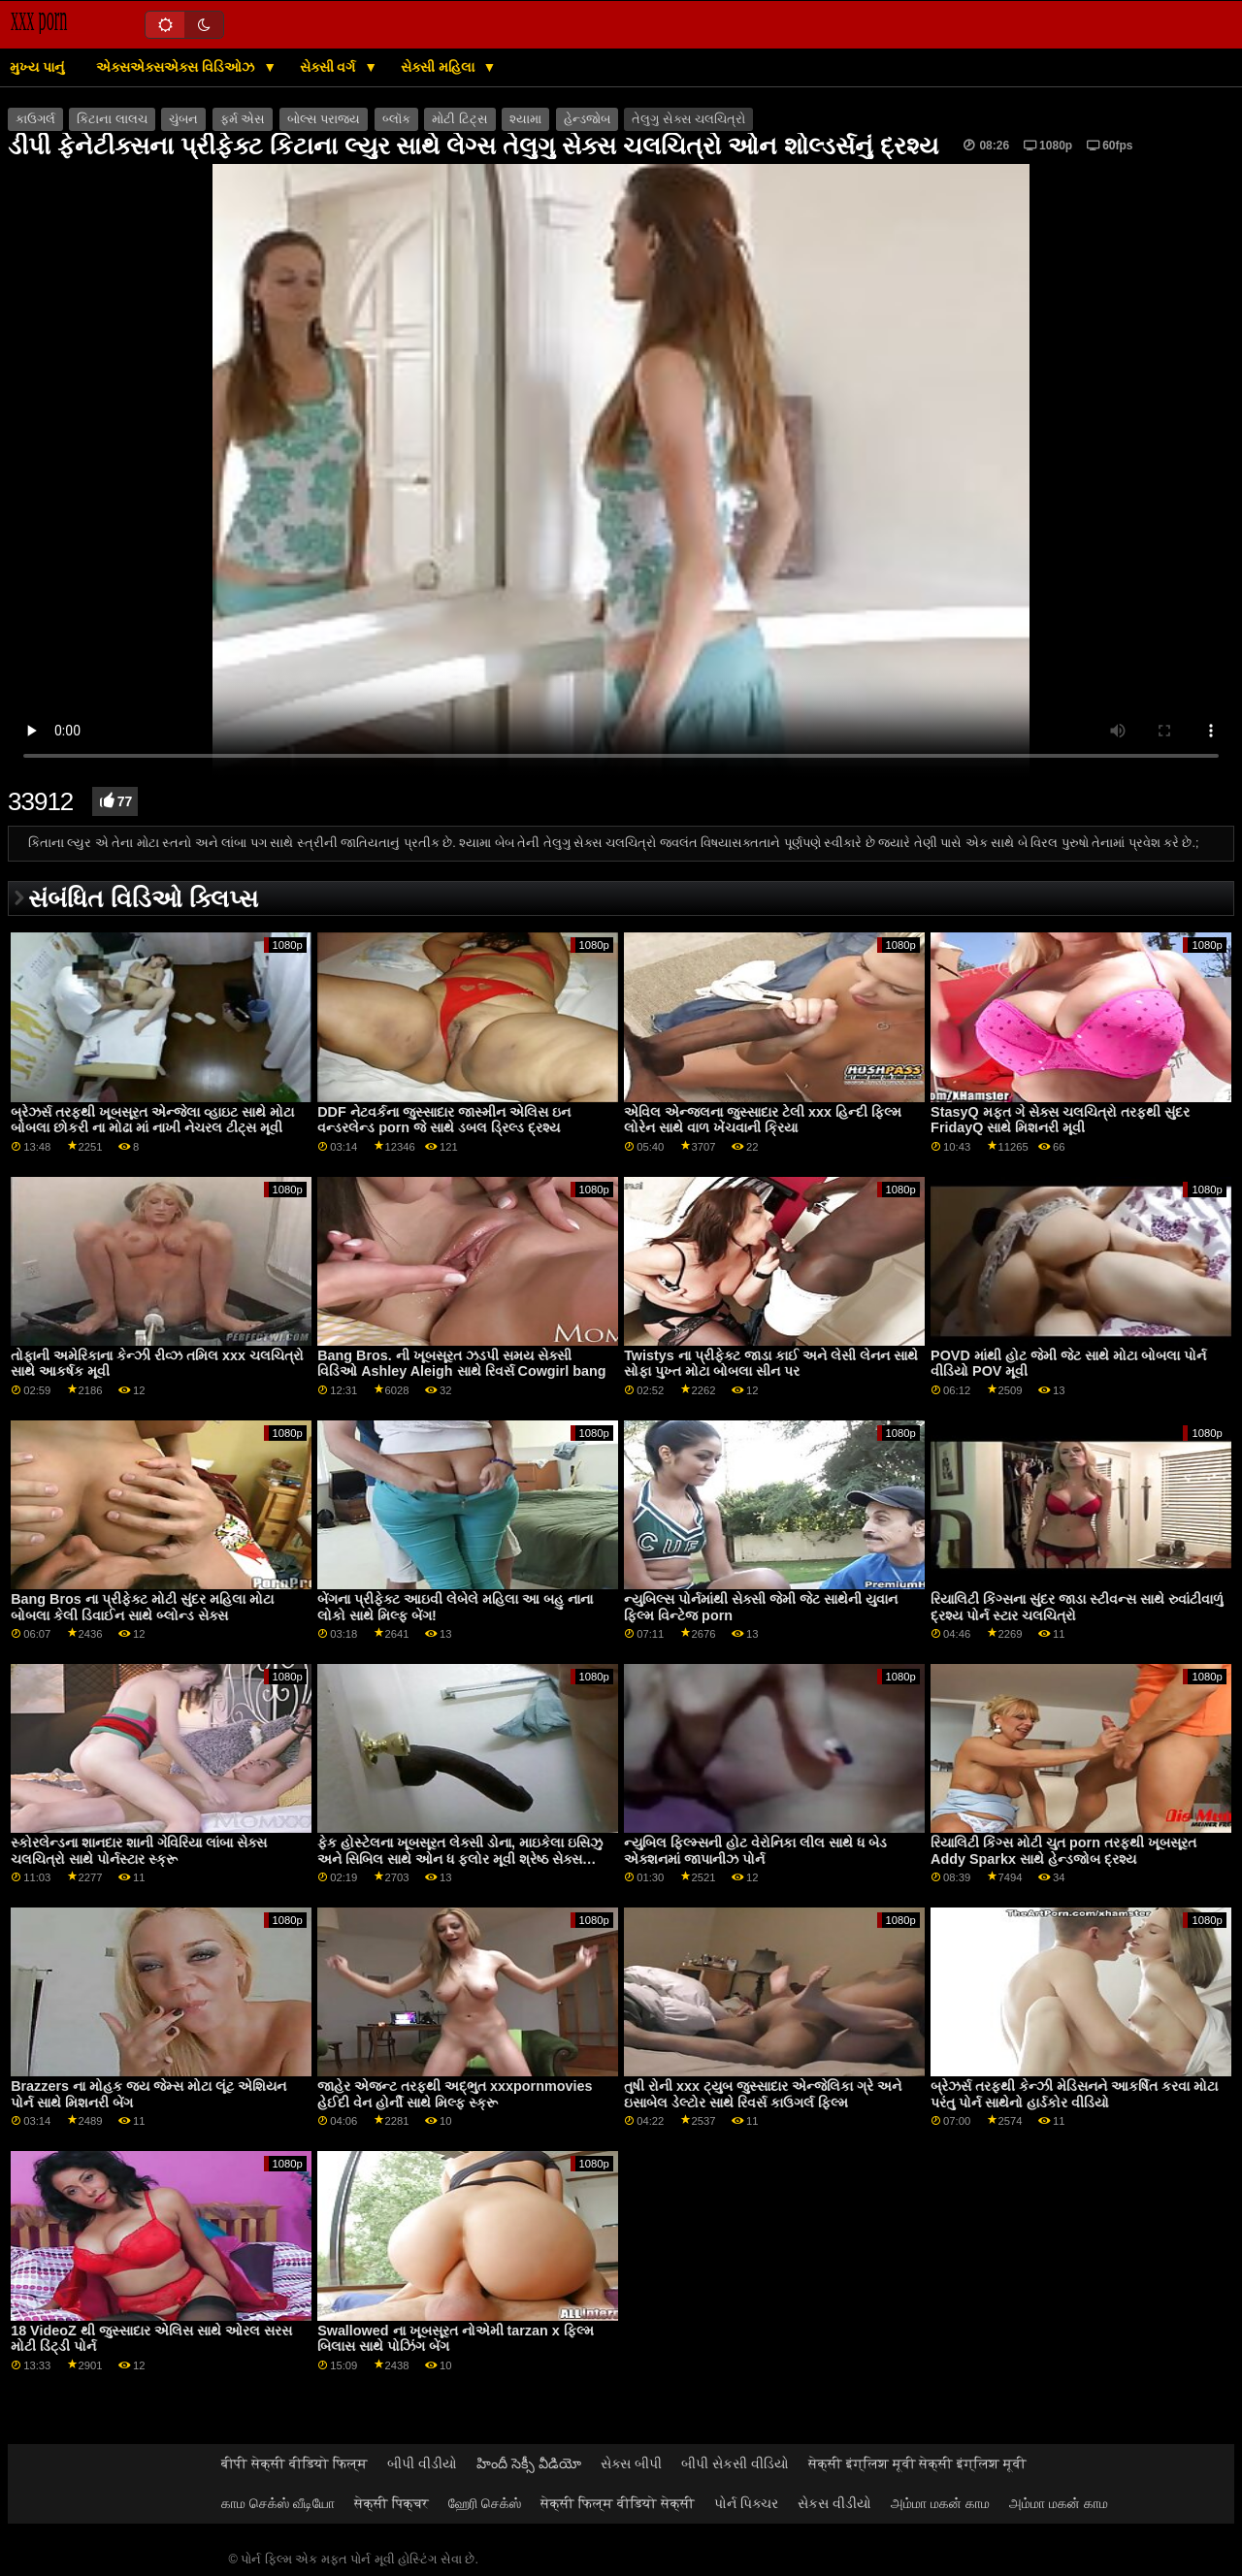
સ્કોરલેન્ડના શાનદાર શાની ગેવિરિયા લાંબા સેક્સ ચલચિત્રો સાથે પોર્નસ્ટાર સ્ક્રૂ (139, 1851)
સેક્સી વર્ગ (330, 67)
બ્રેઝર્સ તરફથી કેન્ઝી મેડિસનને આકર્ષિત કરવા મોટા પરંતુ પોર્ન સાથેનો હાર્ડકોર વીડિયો (1074, 2094)
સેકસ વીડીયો (834, 2503)
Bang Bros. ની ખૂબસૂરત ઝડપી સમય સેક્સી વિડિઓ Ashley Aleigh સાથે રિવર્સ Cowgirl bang (461, 1364)
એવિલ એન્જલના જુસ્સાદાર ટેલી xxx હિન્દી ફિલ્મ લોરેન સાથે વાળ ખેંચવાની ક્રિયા (762, 1120)
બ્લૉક (396, 119)
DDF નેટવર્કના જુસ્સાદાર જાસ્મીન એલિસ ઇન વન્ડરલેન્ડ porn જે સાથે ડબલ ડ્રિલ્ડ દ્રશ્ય (443, 1120)
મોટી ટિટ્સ (459, 119)
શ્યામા (525, 119)
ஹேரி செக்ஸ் (484, 2503)
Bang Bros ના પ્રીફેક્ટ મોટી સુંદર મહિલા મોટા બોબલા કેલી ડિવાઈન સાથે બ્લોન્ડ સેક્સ (142, 1607)
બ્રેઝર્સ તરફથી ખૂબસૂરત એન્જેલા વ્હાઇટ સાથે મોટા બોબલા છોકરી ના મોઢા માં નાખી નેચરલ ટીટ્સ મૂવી (152, 1120)
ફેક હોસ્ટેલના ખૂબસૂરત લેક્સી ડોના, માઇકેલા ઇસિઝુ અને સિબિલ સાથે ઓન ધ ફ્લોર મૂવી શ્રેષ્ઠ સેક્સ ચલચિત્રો (460, 1858)
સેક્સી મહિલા (439, 67)
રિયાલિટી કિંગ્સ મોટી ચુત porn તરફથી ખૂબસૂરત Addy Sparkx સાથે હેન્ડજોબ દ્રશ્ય (1063, 1851)
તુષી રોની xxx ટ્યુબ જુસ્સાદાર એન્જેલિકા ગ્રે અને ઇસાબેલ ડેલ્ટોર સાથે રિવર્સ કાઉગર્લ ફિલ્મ (762, 2094)
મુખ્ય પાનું (37, 67)
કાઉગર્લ (35, 119)
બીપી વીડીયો (422, 2463)
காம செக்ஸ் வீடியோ (278, 2503)
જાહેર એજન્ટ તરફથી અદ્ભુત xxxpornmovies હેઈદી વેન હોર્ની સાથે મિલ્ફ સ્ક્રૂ (454, 2094)
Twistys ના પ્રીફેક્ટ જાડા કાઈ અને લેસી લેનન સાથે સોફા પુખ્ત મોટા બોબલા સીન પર (771, 1364)
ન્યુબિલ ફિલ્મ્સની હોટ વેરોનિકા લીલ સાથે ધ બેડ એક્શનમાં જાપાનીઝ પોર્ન (755, 1851)
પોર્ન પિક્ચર (746, 2503)
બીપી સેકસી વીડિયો (735, 2463)
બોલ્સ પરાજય (323, 119)
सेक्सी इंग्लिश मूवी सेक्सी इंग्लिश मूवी (918, 2463)
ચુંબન (183, 119)
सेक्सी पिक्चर (391, 2503)
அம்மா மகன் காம (940, 2503)
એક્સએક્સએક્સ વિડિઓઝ (177, 67)
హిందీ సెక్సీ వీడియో (528, 2463)
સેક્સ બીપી (631, 2463)
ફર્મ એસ (242, 119)
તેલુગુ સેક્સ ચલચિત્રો (688, 119)
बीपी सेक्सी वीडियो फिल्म (294, 2463)
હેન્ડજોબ (587, 119)
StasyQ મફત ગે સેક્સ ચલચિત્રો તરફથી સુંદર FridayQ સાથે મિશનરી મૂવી (1060, 1120)
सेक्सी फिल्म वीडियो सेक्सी (617, 2503)
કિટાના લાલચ (112, 119)
